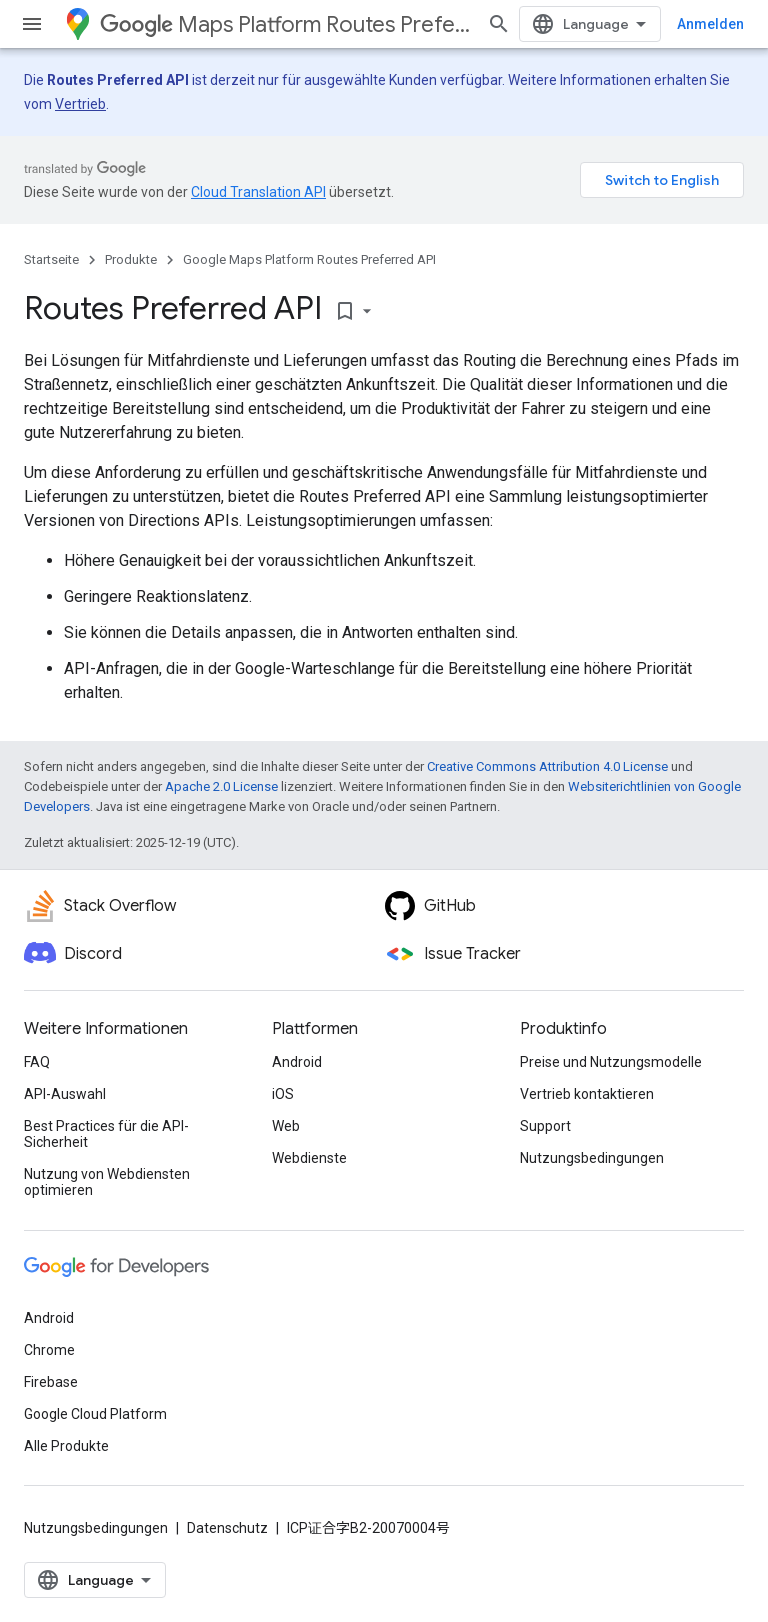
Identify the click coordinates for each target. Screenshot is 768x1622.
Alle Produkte (66, 1446)
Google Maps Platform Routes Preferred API (309, 259)
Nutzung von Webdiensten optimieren (107, 1182)
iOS (283, 1094)
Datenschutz (227, 1528)
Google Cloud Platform (95, 1414)
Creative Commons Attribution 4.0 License (547, 766)
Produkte (131, 259)
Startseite (51, 259)
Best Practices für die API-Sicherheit (106, 1134)
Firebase (51, 1382)
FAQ (37, 1062)
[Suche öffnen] (499, 24)
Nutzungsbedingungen (592, 1158)
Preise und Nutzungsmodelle (611, 1062)
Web (286, 1126)
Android (297, 1062)
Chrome (49, 1350)
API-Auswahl (65, 1094)
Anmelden (710, 24)
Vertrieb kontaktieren (587, 1094)
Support (545, 1126)
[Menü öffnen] (32, 24)
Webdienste (309, 1158)
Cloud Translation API (258, 192)
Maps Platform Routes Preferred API (285, 24)
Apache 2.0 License (221, 786)
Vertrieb (80, 104)
